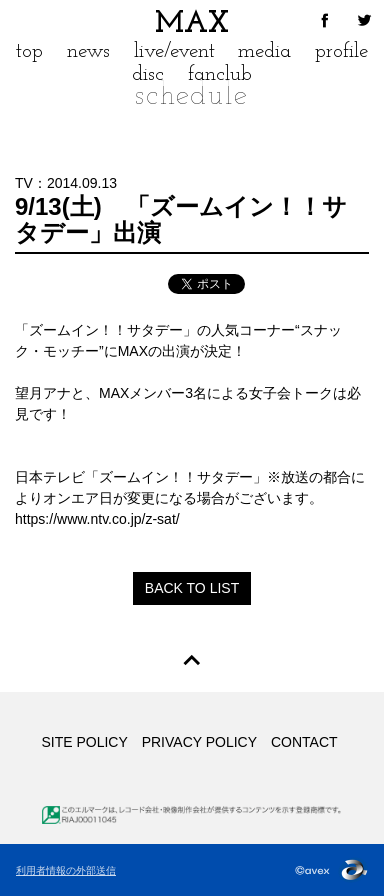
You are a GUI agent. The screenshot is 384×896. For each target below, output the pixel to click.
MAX (192, 24)
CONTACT (304, 742)
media (264, 51)
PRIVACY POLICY (199, 742)
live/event (174, 51)
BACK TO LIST (192, 588)
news (88, 51)
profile (341, 51)
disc (148, 74)
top (29, 51)
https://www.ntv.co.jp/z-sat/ (97, 519)
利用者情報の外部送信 (66, 870)
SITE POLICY (84, 742)
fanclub (220, 74)
